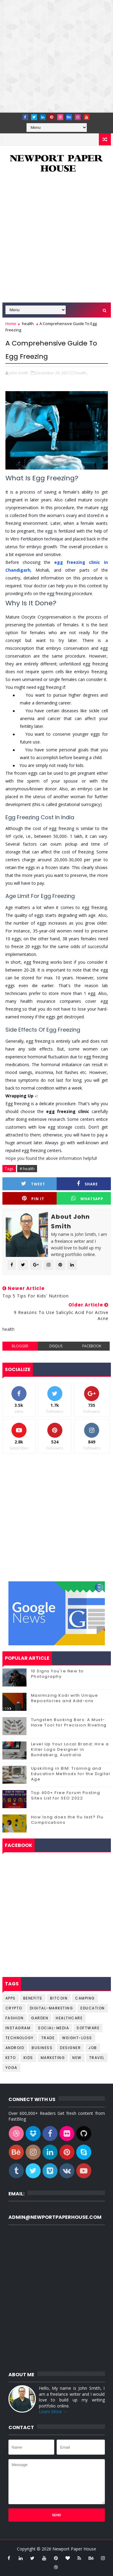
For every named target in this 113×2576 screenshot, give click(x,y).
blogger (20, 1346)
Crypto (13, 2008)
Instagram (18, 2027)
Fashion (14, 2018)
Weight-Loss (77, 2037)
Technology (19, 2037)
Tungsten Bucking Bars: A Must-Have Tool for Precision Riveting (69, 1722)
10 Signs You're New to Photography (57, 1673)
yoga (11, 2067)
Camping (85, 1998)
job (92, 2047)
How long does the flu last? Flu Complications (67, 1819)
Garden (39, 2018)
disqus (55, 1346)
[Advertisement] (56, 56)
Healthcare (69, 2018)
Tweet (33, 1184)
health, (81, 373)
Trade (48, 2037)
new (77, 2057)
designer (70, 2047)
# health (27, 1168)
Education (92, 2008)
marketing (53, 2057)
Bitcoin (59, 1998)
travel (97, 2057)
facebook (91, 1346)
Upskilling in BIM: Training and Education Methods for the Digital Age (70, 1773)
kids (28, 2057)
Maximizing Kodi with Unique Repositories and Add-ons (64, 1698)
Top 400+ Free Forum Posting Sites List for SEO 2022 (65, 1795)
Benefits (32, 1998)
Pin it (33, 1198)
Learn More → (53, 2411)
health (28, 323)
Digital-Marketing (51, 2008)
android (14, 2047)
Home (10, 323)
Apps (10, 1998)
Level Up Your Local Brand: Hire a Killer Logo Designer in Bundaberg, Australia (70, 1749)
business (42, 2047)
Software (88, 2027)
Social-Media (53, 2027)
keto (10, 2057)
